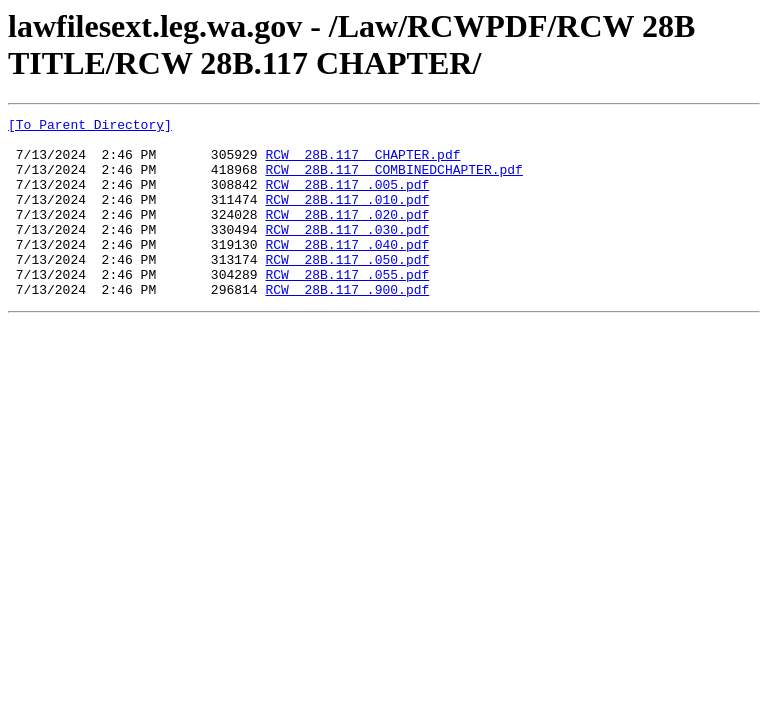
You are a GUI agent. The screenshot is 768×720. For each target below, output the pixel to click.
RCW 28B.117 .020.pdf (347, 235)
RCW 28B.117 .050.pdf (347, 289)
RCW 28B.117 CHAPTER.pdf (362, 163)
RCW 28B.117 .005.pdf (347, 199)
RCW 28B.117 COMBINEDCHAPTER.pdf (393, 181)
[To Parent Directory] (90, 127)
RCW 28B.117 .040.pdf (347, 271)
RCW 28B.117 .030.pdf (347, 253)
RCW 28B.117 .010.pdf (347, 217)
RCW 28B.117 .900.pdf (347, 325)
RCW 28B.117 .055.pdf (347, 307)
